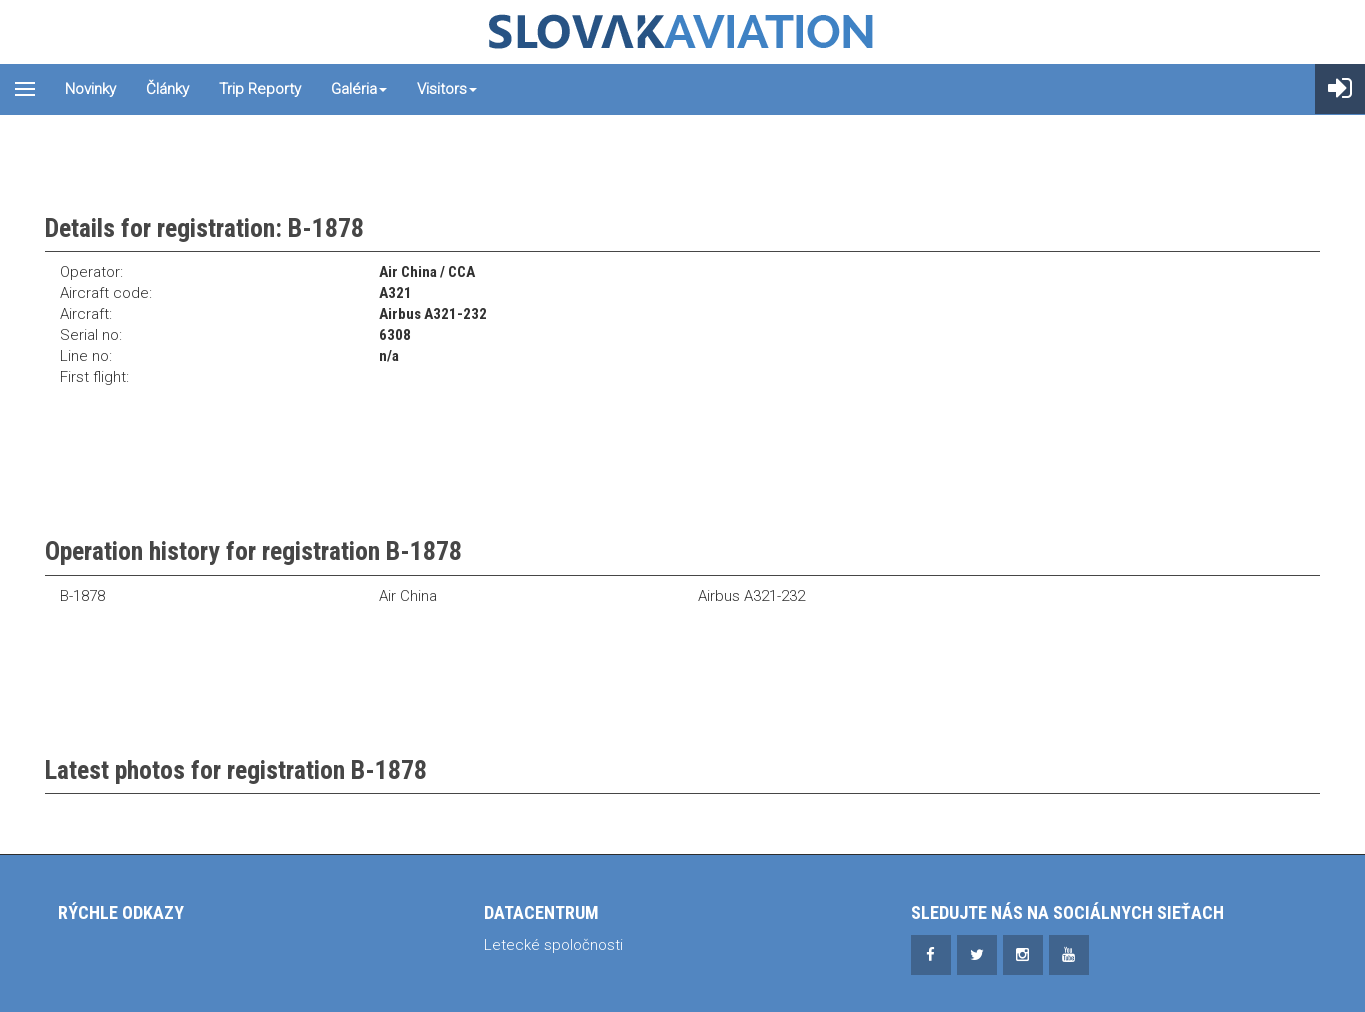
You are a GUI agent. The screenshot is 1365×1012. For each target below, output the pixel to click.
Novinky (90, 89)
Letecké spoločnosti (553, 945)
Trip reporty (260, 89)
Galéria (359, 89)
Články (167, 89)
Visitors (447, 89)
